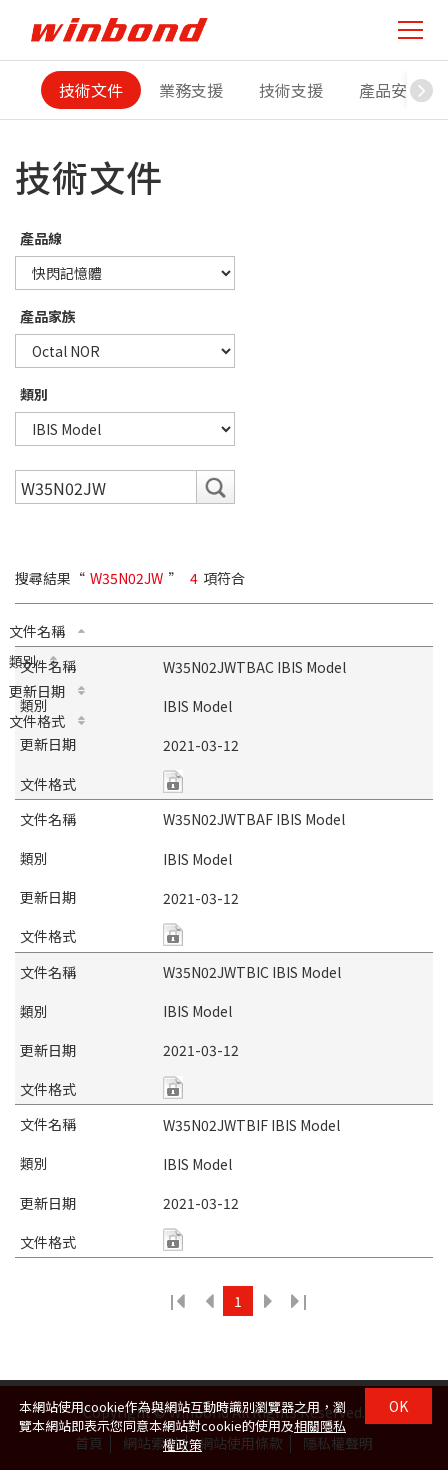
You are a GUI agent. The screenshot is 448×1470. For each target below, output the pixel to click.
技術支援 (291, 90)
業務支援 (191, 90)
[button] (422, 90)
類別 (34, 394)
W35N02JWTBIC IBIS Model (252, 972)
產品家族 (48, 316)
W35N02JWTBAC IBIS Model (254, 667)
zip (173, 781)
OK (398, 1406)
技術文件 (91, 90)
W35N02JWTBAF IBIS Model (254, 819)
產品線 (41, 238)
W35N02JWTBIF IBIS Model (251, 1125)
